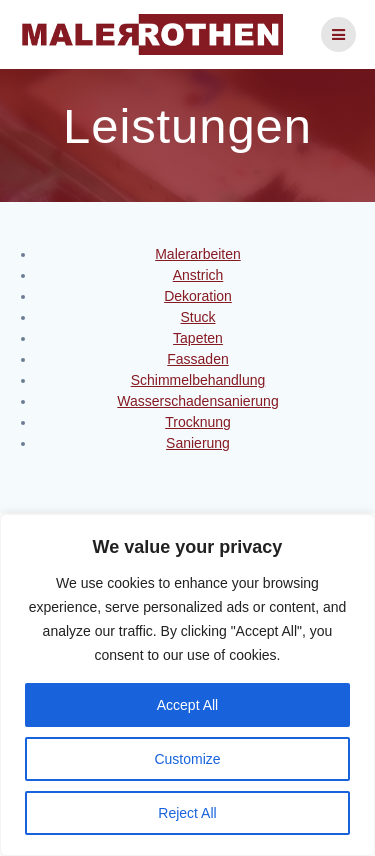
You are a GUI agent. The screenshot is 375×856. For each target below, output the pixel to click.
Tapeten (198, 338)
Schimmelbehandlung (198, 380)
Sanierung (198, 443)
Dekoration (198, 296)
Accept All (187, 705)
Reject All (187, 813)
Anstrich (198, 275)
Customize (187, 759)
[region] (187, 685)
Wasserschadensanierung (197, 401)
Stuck (197, 317)
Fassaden (197, 359)
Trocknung (198, 422)
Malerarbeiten (198, 254)
